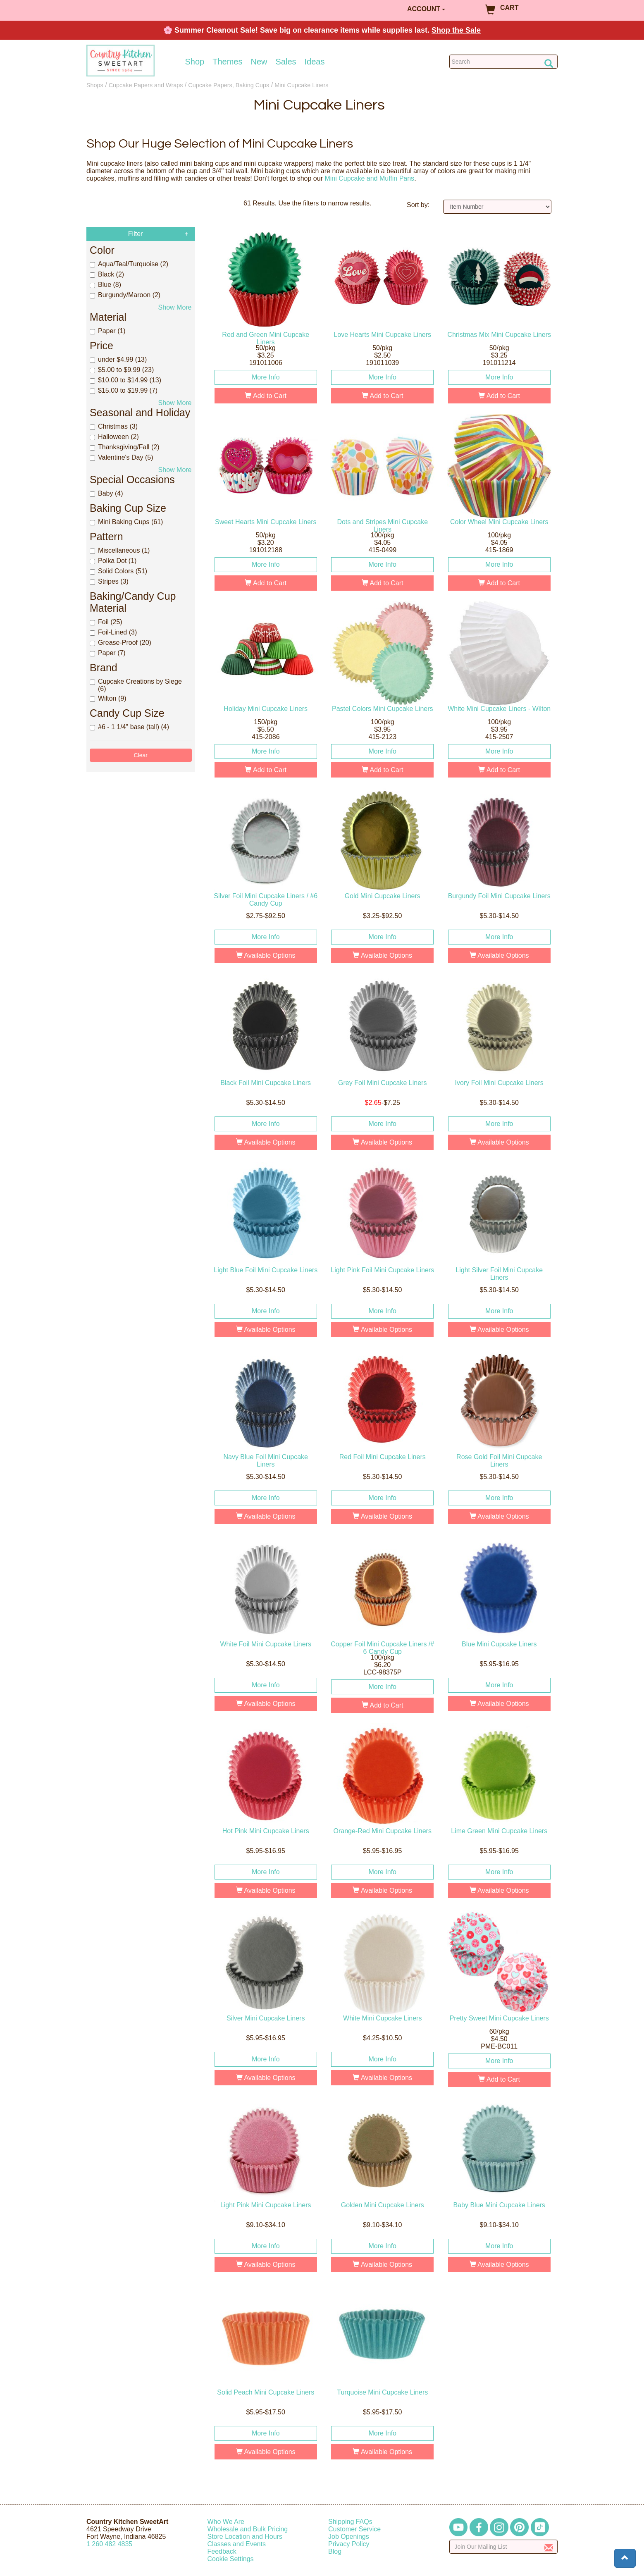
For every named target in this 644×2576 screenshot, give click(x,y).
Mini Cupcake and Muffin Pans (369, 178)
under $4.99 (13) (118, 359)
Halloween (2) (114, 436)
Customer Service (354, 2529)
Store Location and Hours (245, 2536)
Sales (286, 61)
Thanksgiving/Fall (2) (125, 447)
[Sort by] (497, 207)
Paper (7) (108, 652)
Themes (227, 61)
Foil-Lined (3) (113, 632)
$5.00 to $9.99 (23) (122, 369)
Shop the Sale (456, 30)
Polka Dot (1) (113, 560)
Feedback (222, 2551)
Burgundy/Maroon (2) (125, 294)
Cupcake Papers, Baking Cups (228, 85)
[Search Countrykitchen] (503, 62)
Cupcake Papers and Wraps (146, 85)
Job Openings (348, 2536)
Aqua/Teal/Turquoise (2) (129, 263)
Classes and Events (237, 2543)
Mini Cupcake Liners (301, 85)
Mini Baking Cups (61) (126, 521)
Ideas (315, 61)
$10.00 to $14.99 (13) (125, 380)
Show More (175, 307)
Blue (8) (105, 284)
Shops (94, 85)
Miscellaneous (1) (120, 550)
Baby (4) (106, 493)
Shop (195, 61)
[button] (625, 2558)
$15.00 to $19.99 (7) (123, 390)
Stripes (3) (109, 581)
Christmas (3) (114, 426)
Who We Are (226, 2521)
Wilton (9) (108, 698)
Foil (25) (106, 621)
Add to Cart (265, 395)
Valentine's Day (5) (121, 457)
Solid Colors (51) (118, 571)
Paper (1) (108, 330)
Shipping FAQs (350, 2521)
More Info (266, 377)
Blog (334, 2551)
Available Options (266, 955)
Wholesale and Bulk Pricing (248, 2529)
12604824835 (109, 2543)
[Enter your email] (503, 2547)
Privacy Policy (349, 2543)
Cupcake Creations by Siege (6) (136, 685)
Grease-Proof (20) (120, 642)
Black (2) (107, 274)
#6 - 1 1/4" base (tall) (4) (129, 726)
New (258, 61)
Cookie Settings (231, 2558)
